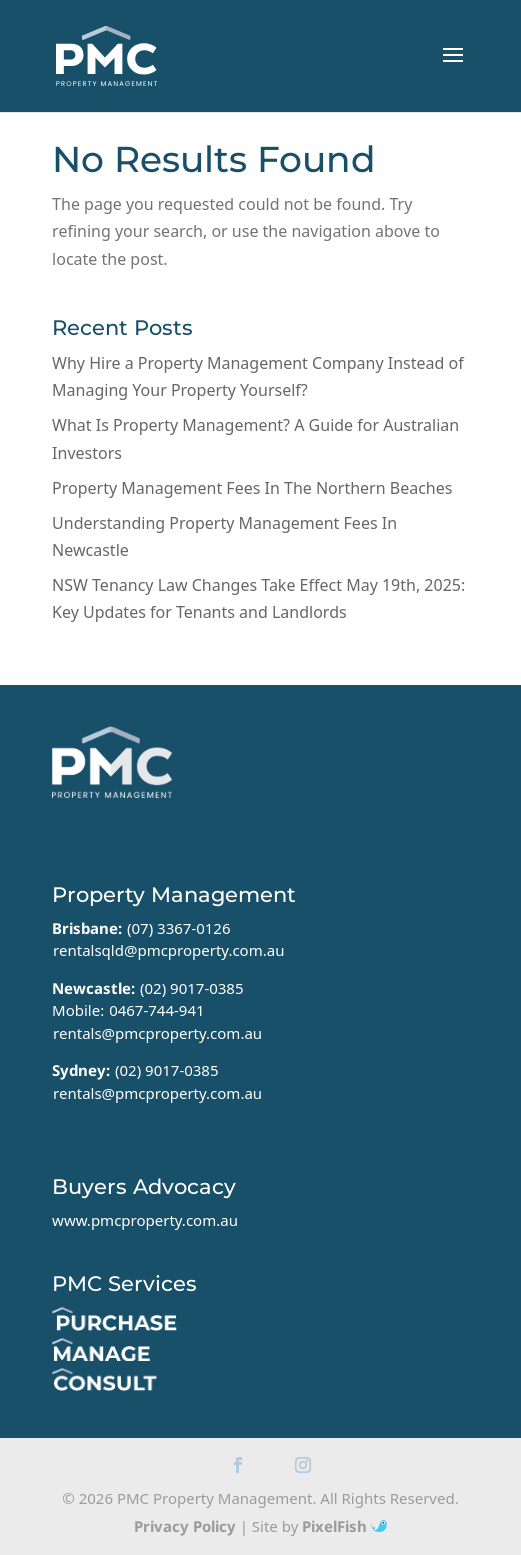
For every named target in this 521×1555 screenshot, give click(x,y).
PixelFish (344, 1526)
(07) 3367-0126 (179, 928)
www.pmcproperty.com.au (145, 1220)
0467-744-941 (156, 1010)
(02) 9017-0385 (192, 988)
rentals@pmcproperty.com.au (157, 1033)
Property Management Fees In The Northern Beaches (252, 488)
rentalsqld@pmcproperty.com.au (168, 950)
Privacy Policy (185, 1526)
